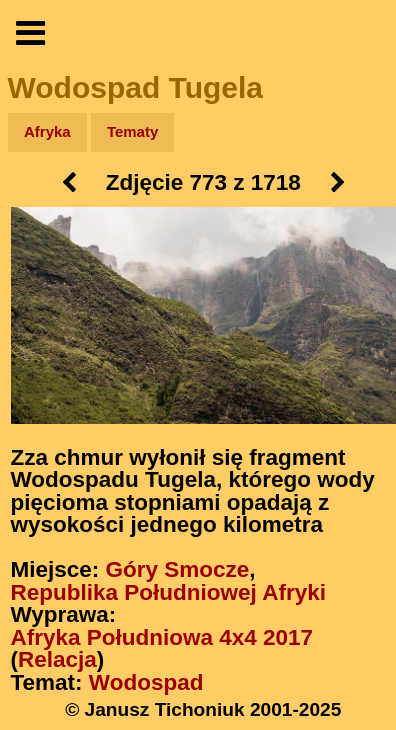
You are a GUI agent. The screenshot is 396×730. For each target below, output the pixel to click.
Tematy (132, 131)
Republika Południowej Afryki (168, 592)
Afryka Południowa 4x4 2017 (162, 637)
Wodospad (146, 682)
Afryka (47, 131)
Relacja (57, 659)
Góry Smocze (178, 569)
